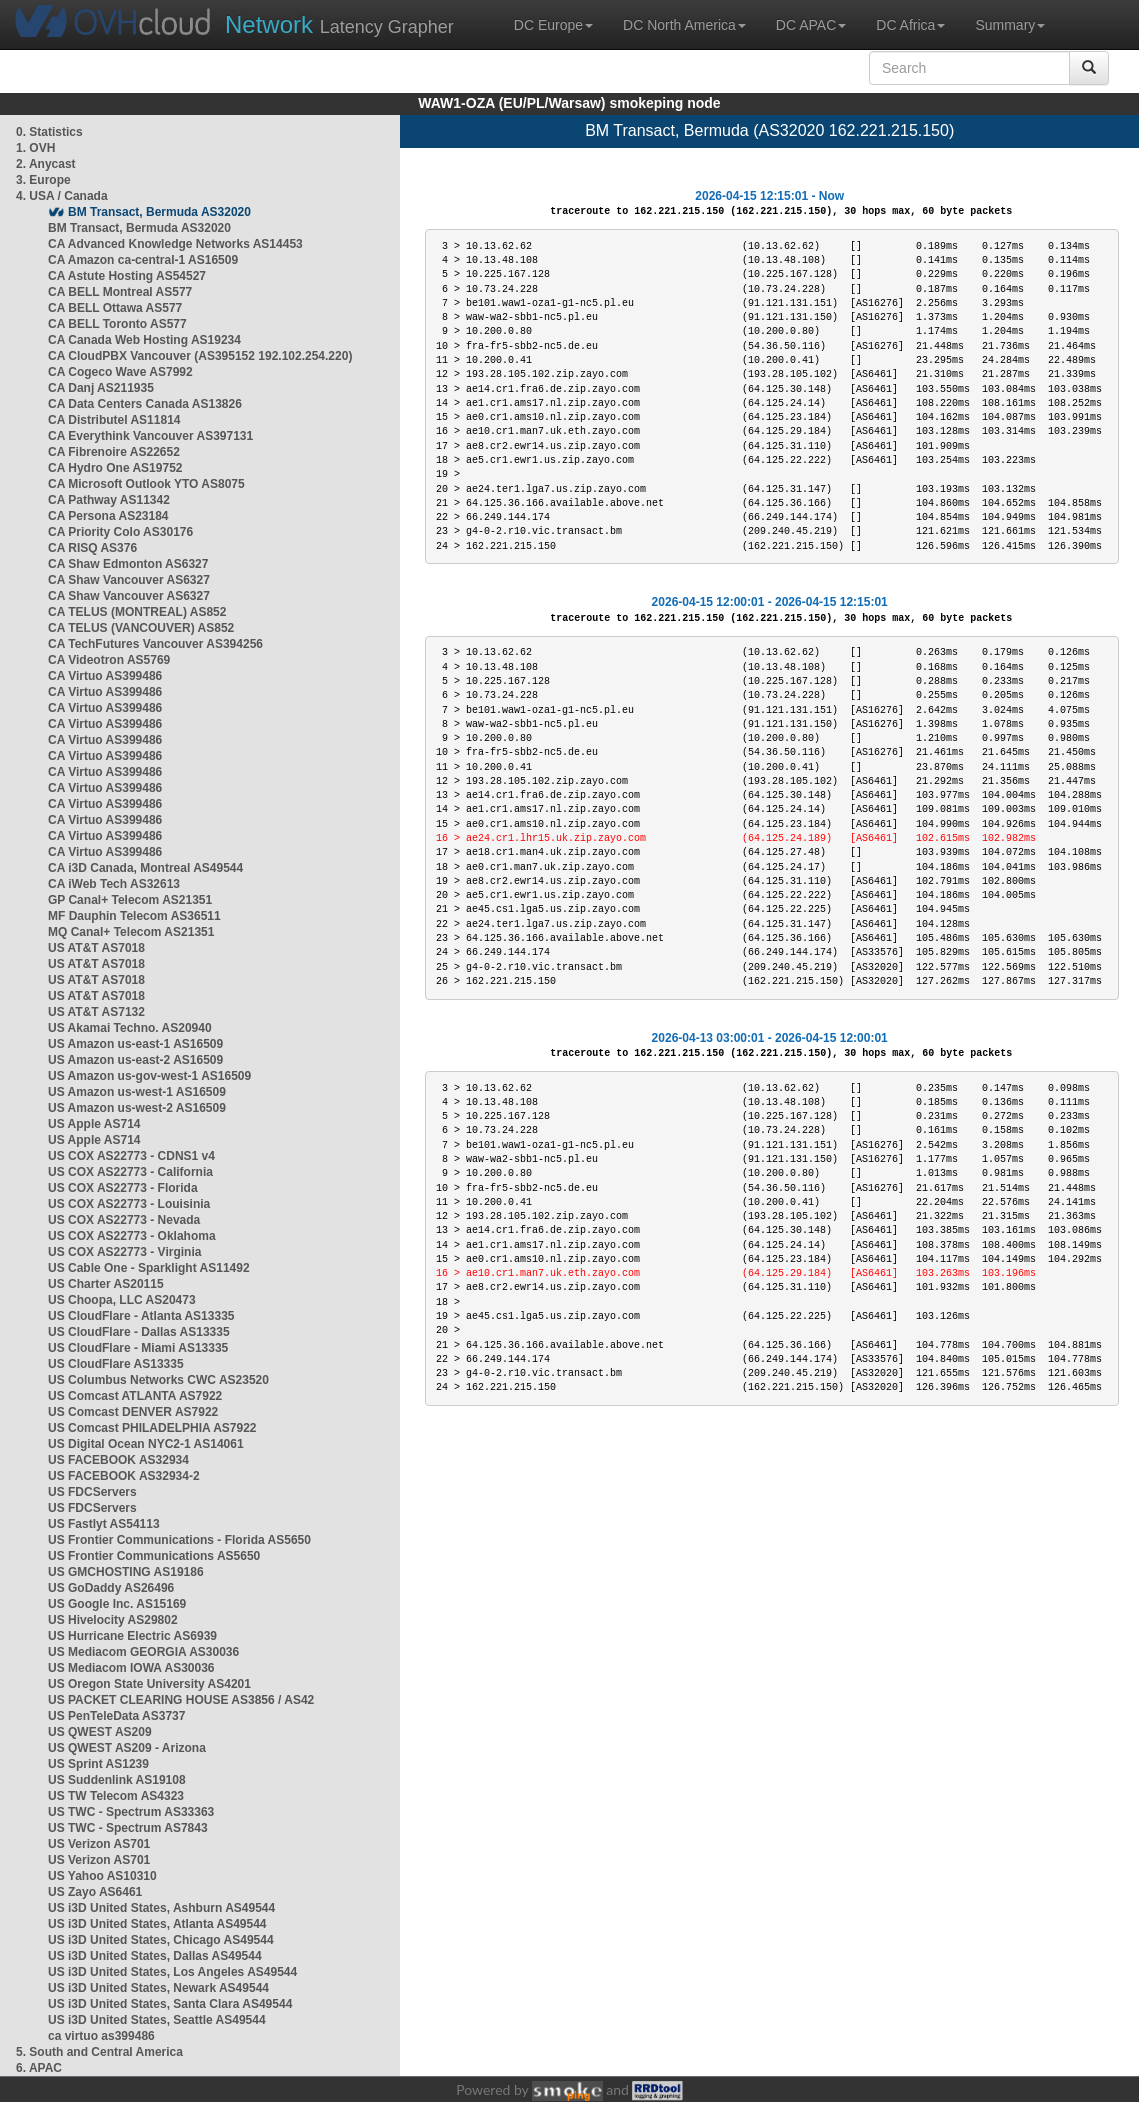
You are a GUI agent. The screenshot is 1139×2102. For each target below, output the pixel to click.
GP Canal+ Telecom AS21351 (130, 900)
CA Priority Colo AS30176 (120, 532)
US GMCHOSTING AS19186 (126, 1572)
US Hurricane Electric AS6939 (132, 1636)
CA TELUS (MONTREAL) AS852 (137, 612)
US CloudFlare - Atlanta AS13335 (141, 1316)
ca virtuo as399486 (101, 2036)
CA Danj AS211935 (101, 388)
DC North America (684, 25)
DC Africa (910, 25)
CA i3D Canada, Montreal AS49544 (145, 868)
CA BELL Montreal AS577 (120, 292)
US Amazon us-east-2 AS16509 (135, 1060)
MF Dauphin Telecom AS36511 (134, 916)
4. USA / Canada (62, 196)
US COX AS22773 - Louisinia (129, 1204)
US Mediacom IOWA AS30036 (131, 1668)
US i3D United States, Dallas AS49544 (155, 1956)
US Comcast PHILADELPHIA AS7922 (152, 1428)
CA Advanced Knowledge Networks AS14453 (175, 244)
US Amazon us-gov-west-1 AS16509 (149, 1076)
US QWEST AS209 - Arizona (127, 1748)
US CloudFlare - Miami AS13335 (138, 1348)
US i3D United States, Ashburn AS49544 (161, 1908)
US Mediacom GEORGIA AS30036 (143, 1652)
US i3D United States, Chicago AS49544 (161, 1940)
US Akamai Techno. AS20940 (130, 1028)
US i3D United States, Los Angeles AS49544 (172, 1972)
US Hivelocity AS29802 (113, 1620)
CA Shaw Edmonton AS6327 (128, 564)
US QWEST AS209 (100, 1732)
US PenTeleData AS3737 (116, 1716)
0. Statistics (49, 132)
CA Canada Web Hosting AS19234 (144, 340)
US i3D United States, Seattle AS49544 (157, 2020)
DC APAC (811, 25)
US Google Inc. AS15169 (117, 1604)
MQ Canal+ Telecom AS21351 (131, 932)
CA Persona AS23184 (108, 516)
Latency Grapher (339, 24)
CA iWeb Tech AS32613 (114, 884)
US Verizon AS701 (99, 1844)
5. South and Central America (99, 2052)
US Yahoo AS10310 (102, 1876)
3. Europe (43, 180)
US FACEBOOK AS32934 (118, 1460)
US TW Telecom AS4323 (116, 1796)
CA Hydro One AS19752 (115, 468)
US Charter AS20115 (106, 1284)
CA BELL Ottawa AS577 (115, 308)
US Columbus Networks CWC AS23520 (158, 1380)
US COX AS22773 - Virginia (124, 1252)
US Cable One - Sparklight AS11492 (149, 1268)
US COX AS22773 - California (130, 1172)
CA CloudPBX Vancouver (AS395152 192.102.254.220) (200, 356)
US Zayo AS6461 (95, 1892)
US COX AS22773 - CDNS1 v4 (131, 1156)
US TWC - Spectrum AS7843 (128, 1828)
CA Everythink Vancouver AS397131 (150, 436)
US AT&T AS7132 (96, 1012)
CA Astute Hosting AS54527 (127, 276)
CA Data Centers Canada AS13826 (145, 404)
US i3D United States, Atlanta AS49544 (157, 1924)
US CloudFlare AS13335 (116, 1364)
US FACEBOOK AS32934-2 (124, 1476)
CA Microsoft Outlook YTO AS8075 (146, 484)
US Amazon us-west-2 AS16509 (137, 1108)
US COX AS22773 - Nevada (124, 1220)
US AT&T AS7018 (96, 948)
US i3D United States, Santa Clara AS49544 (170, 2004)
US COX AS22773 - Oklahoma (132, 1236)
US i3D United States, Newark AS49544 (158, 1988)
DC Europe (553, 25)
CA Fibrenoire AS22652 (114, 452)
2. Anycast (46, 164)
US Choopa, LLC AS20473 (122, 1300)
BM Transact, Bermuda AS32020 (159, 212)
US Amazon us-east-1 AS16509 (135, 1044)
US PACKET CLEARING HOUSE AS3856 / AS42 (181, 1700)
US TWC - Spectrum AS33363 (131, 1812)
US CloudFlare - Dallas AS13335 (139, 1332)
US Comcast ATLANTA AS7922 (135, 1396)
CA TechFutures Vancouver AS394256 (155, 644)
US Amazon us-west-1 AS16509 (137, 1092)
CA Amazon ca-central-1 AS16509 (143, 260)
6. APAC (39, 2068)
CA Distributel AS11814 (114, 420)
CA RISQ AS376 (92, 548)
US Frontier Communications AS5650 (154, 1556)
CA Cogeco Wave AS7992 (120, 372)
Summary (1010, 25)
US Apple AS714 (94, 1124)
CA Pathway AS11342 (109, 500)
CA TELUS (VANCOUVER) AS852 (141, 628)
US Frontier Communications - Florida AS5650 (179, 1540)
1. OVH (35, 148)
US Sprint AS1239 (98, 1764)
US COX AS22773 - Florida (123, 1188)
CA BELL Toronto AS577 (117, 324)
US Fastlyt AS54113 (104, 1524)
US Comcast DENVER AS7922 (133, 1412)
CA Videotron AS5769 (109, 660)
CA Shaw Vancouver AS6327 (129, 580)
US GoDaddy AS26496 (111, 1588)
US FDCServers (92, 1492)
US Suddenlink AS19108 (117, 1780)
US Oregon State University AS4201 (149, 1684)
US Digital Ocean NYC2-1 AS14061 (146, 1444)
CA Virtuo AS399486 (105, 676)
